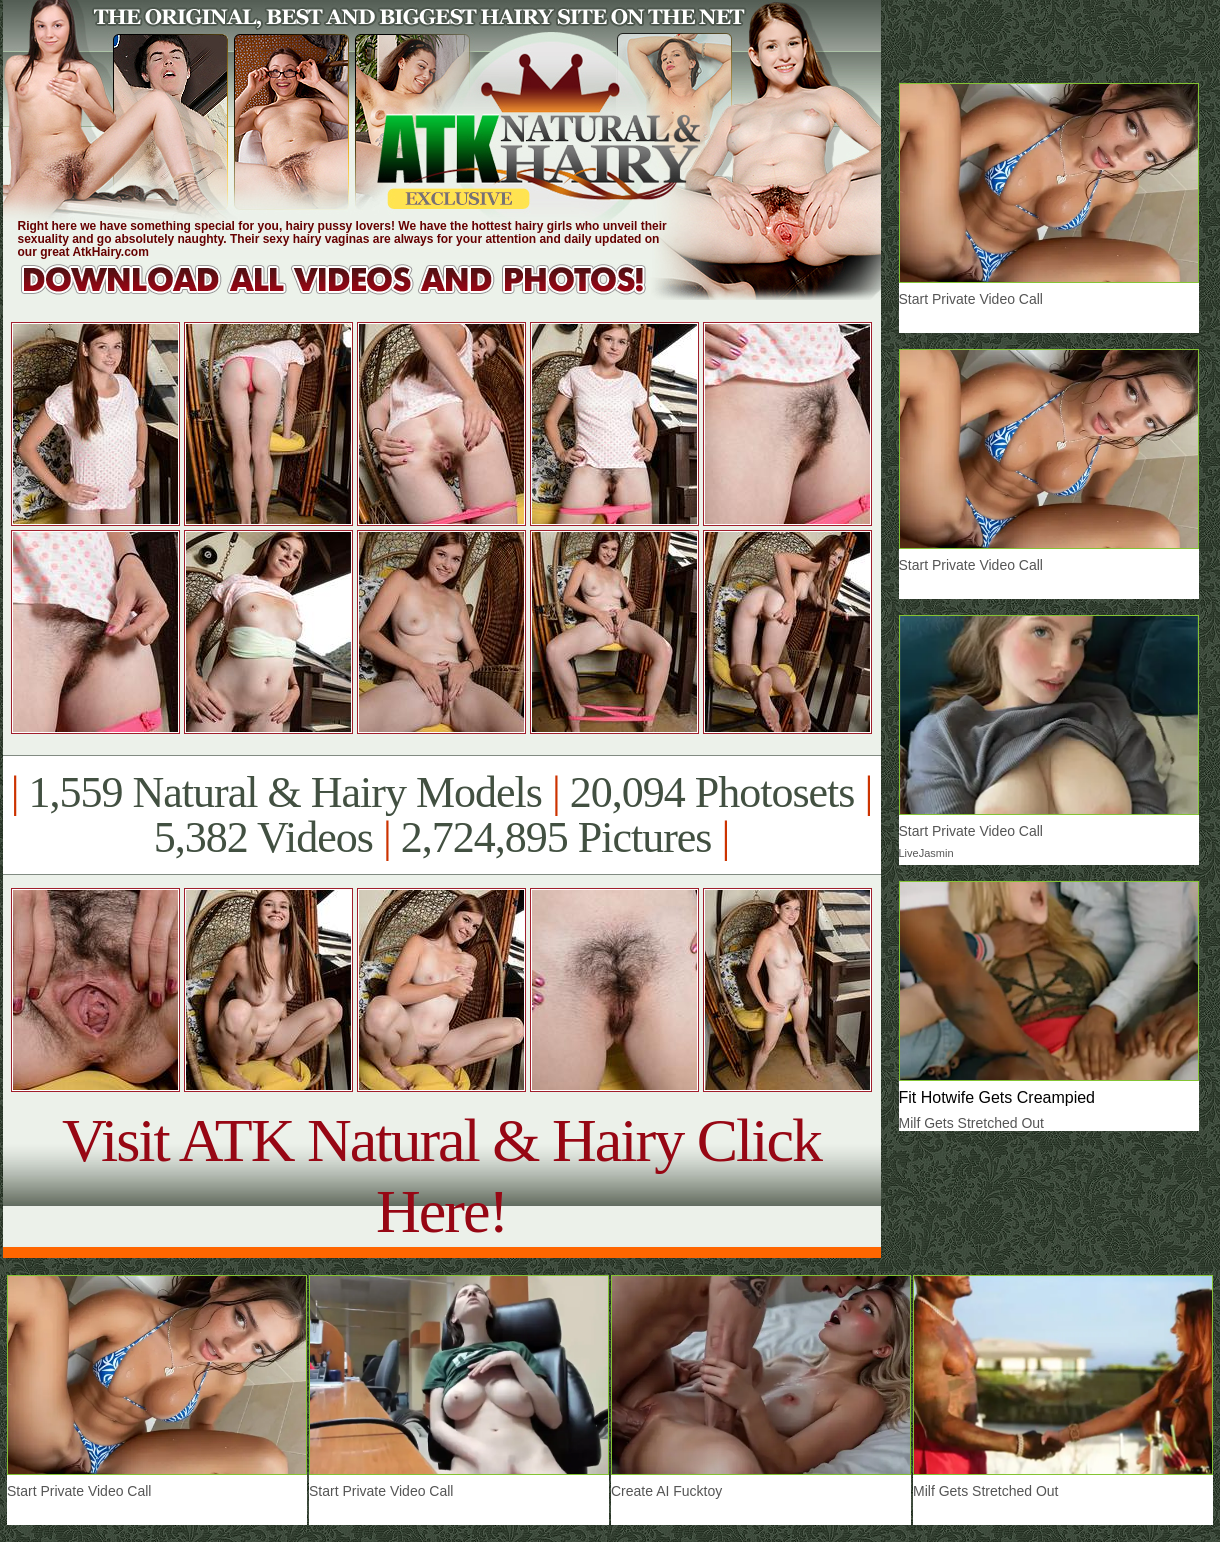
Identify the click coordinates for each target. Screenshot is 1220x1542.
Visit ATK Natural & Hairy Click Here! (441, 1175)
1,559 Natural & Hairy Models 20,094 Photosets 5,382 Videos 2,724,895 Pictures (441, 815)
